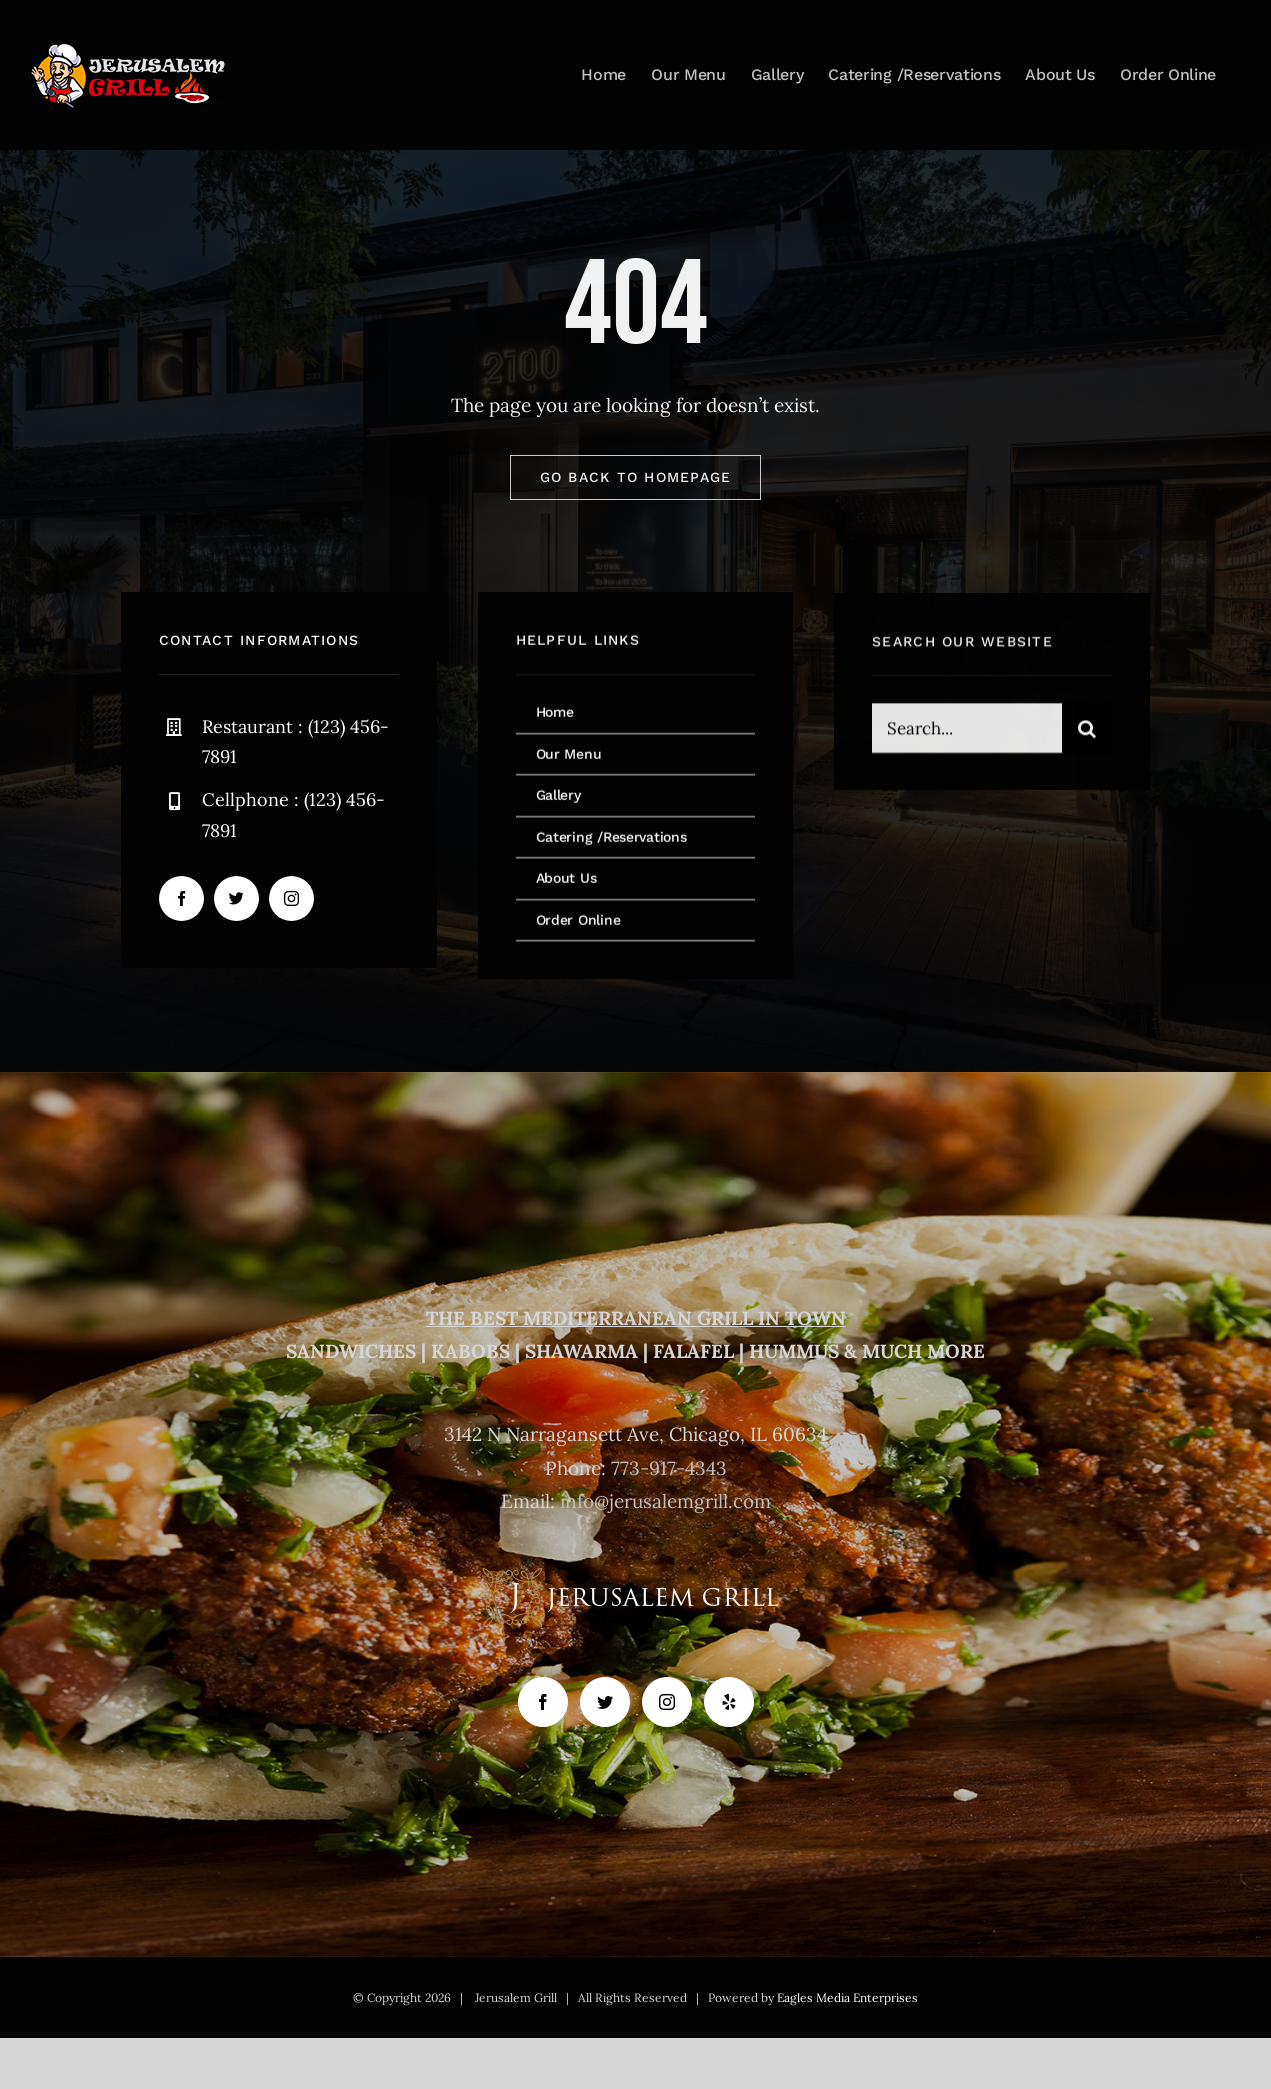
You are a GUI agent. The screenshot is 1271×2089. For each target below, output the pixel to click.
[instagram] (291, 898)
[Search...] (967, 730)
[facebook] (181, 898)
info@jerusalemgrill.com (665, 1501)
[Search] (1087, 730)
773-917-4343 (669, 1468)
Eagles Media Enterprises (847, 1997)
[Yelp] (729, 1702)
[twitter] (236, 898)
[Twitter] (605, 1702)
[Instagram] (667, 1702)
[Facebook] (543, 1702)
